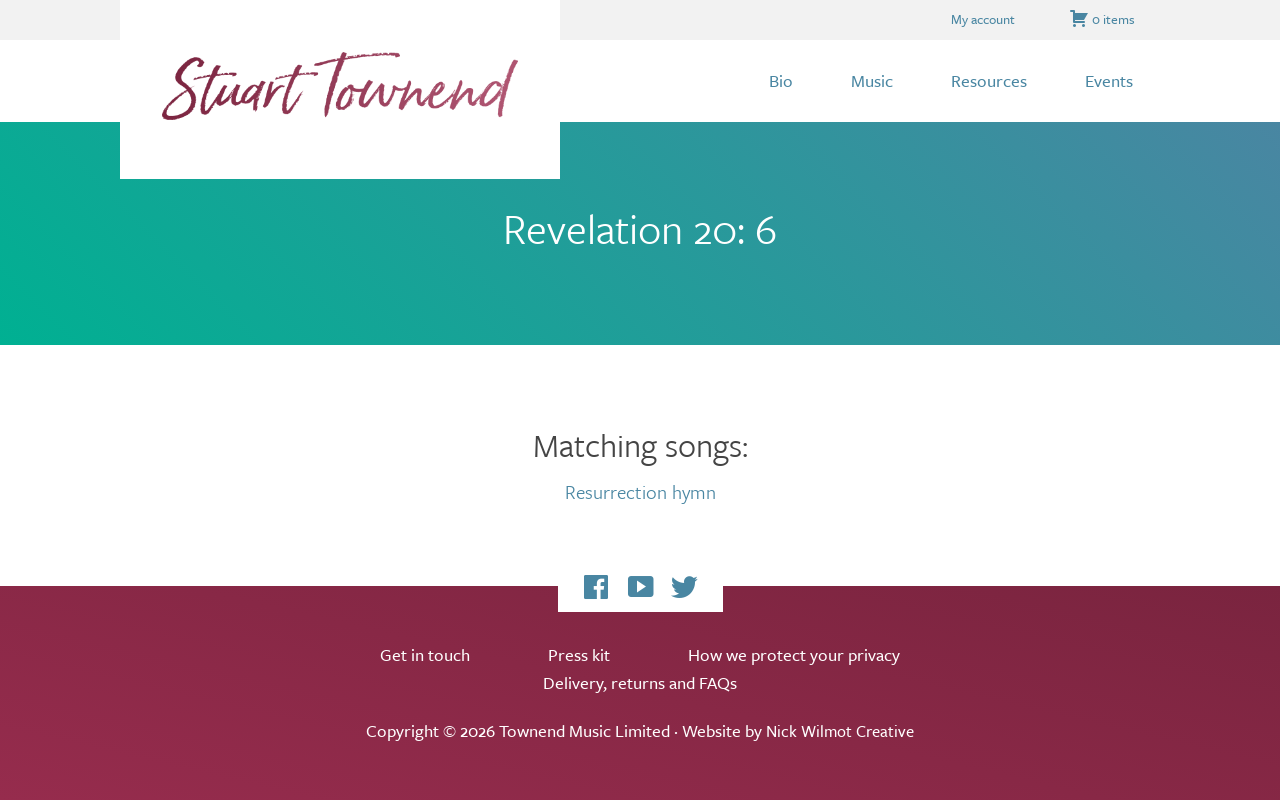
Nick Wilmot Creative (840, 730)
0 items (1102, 18)
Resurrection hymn (640, 491)
